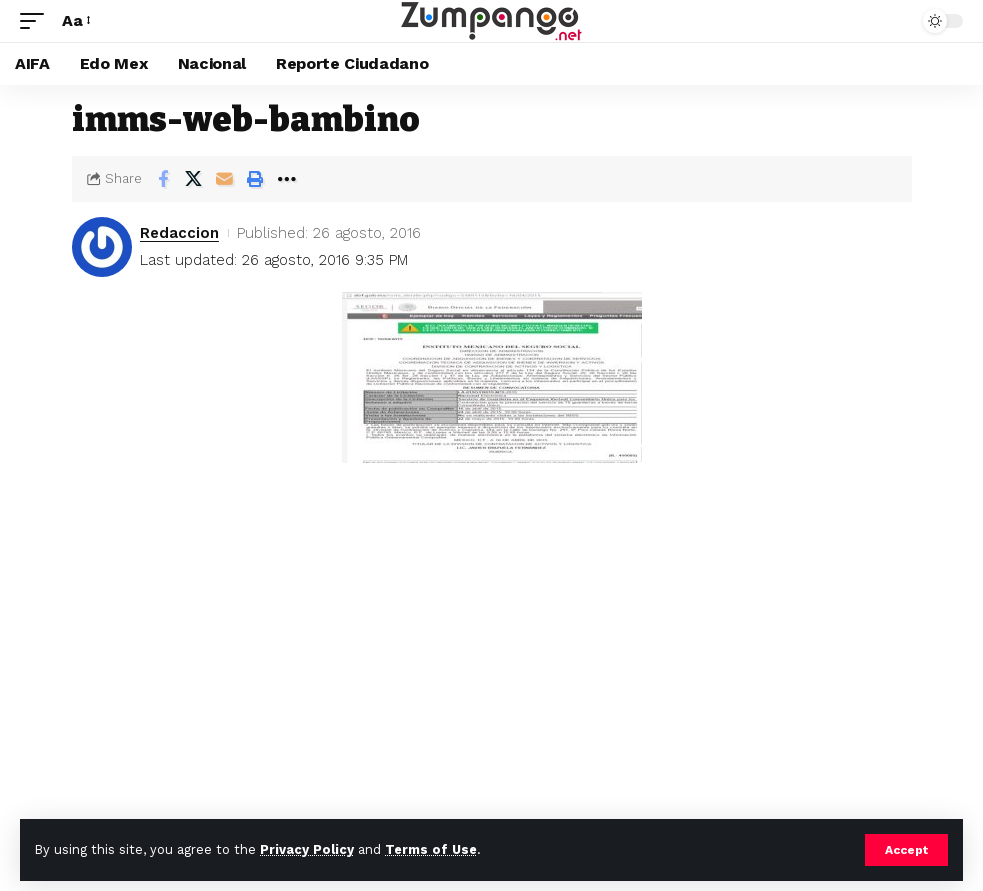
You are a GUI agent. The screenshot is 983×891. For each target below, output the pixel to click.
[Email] (225, 179)
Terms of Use (431, 849)
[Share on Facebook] (163, 179)
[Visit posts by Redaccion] (102, 247)
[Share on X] (194, 179)
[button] (906, 850)
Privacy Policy (307, 849)
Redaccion (179, 233)
